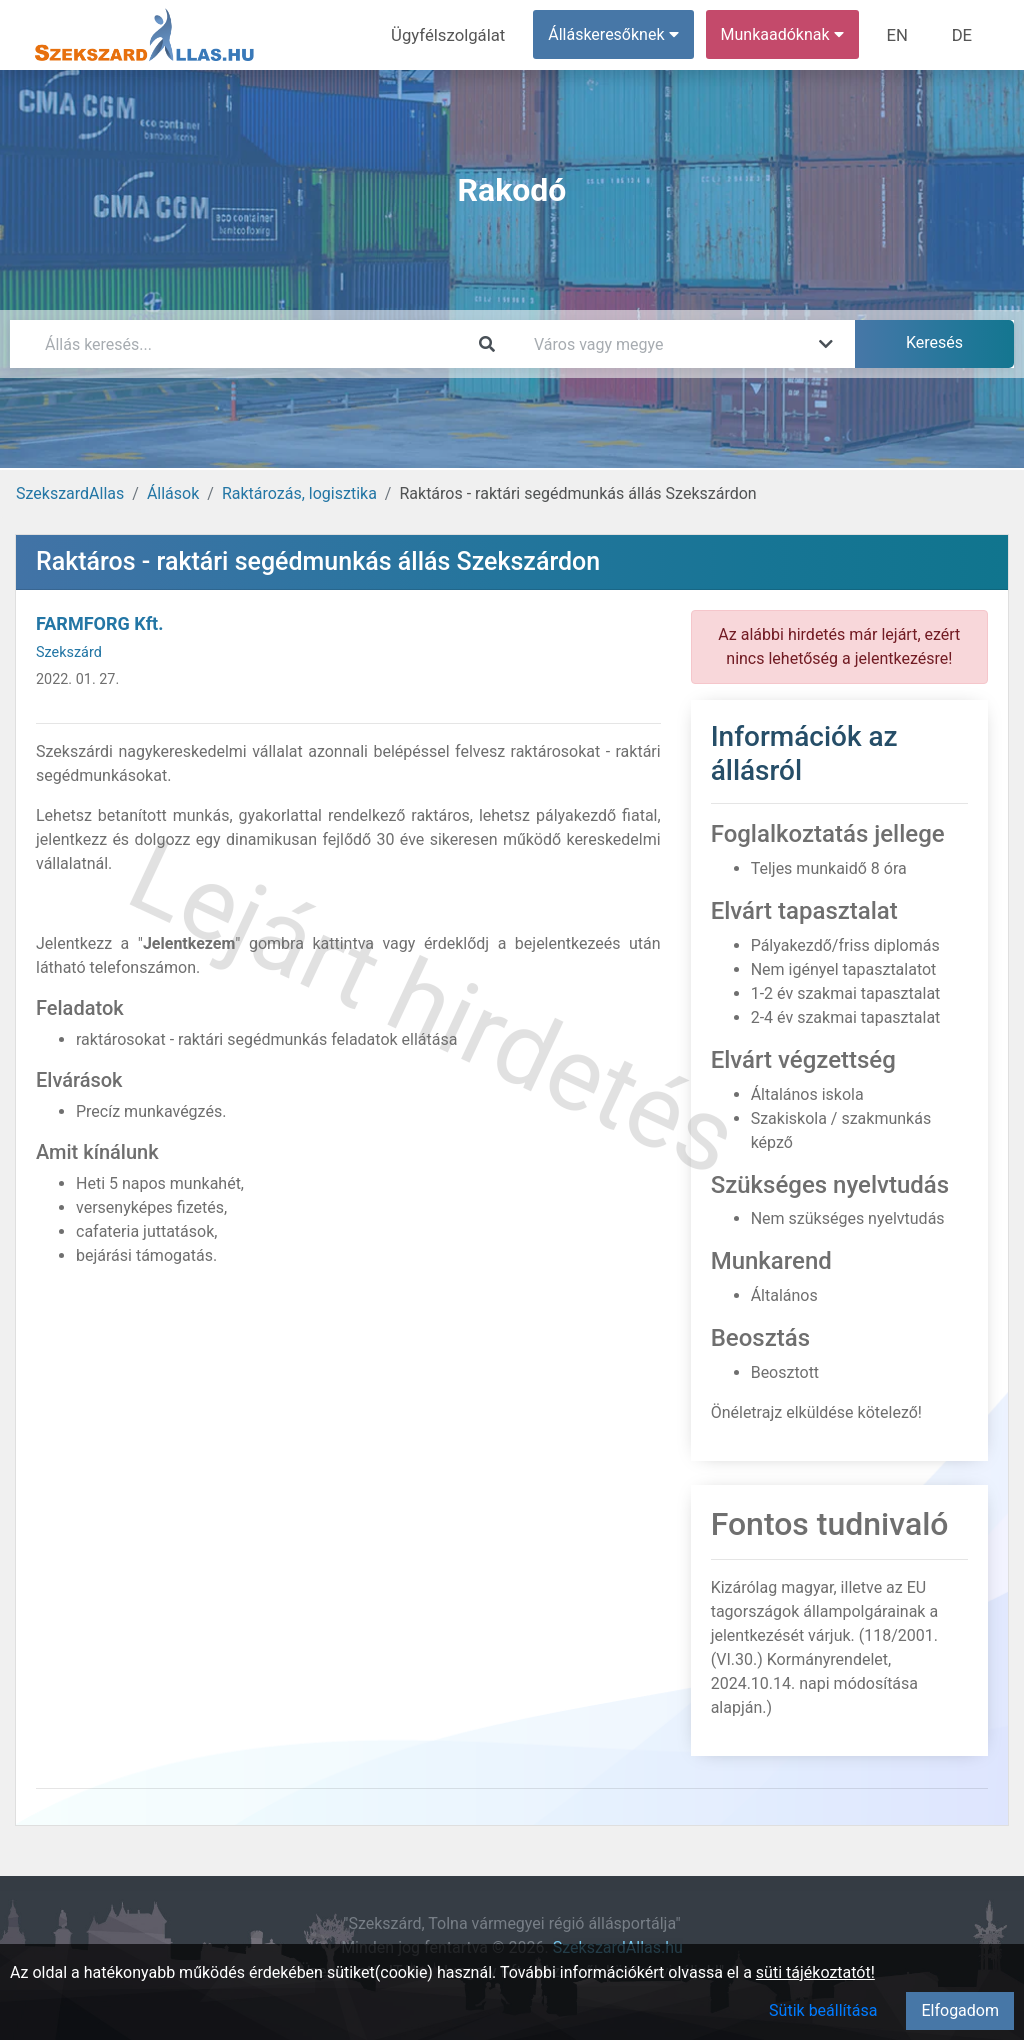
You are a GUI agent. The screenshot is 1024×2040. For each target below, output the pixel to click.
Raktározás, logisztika (299, 493)
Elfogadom (960, 2010)
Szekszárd (69, 652)
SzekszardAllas (70, 493)
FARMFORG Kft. (99, 623)
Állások (173, 493)
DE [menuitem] (963, 34)
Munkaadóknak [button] (787, 34)
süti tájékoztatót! (815, 1972)
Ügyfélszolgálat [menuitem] (456, 34)
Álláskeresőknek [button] (619, 34)
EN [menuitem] (901, 34)
